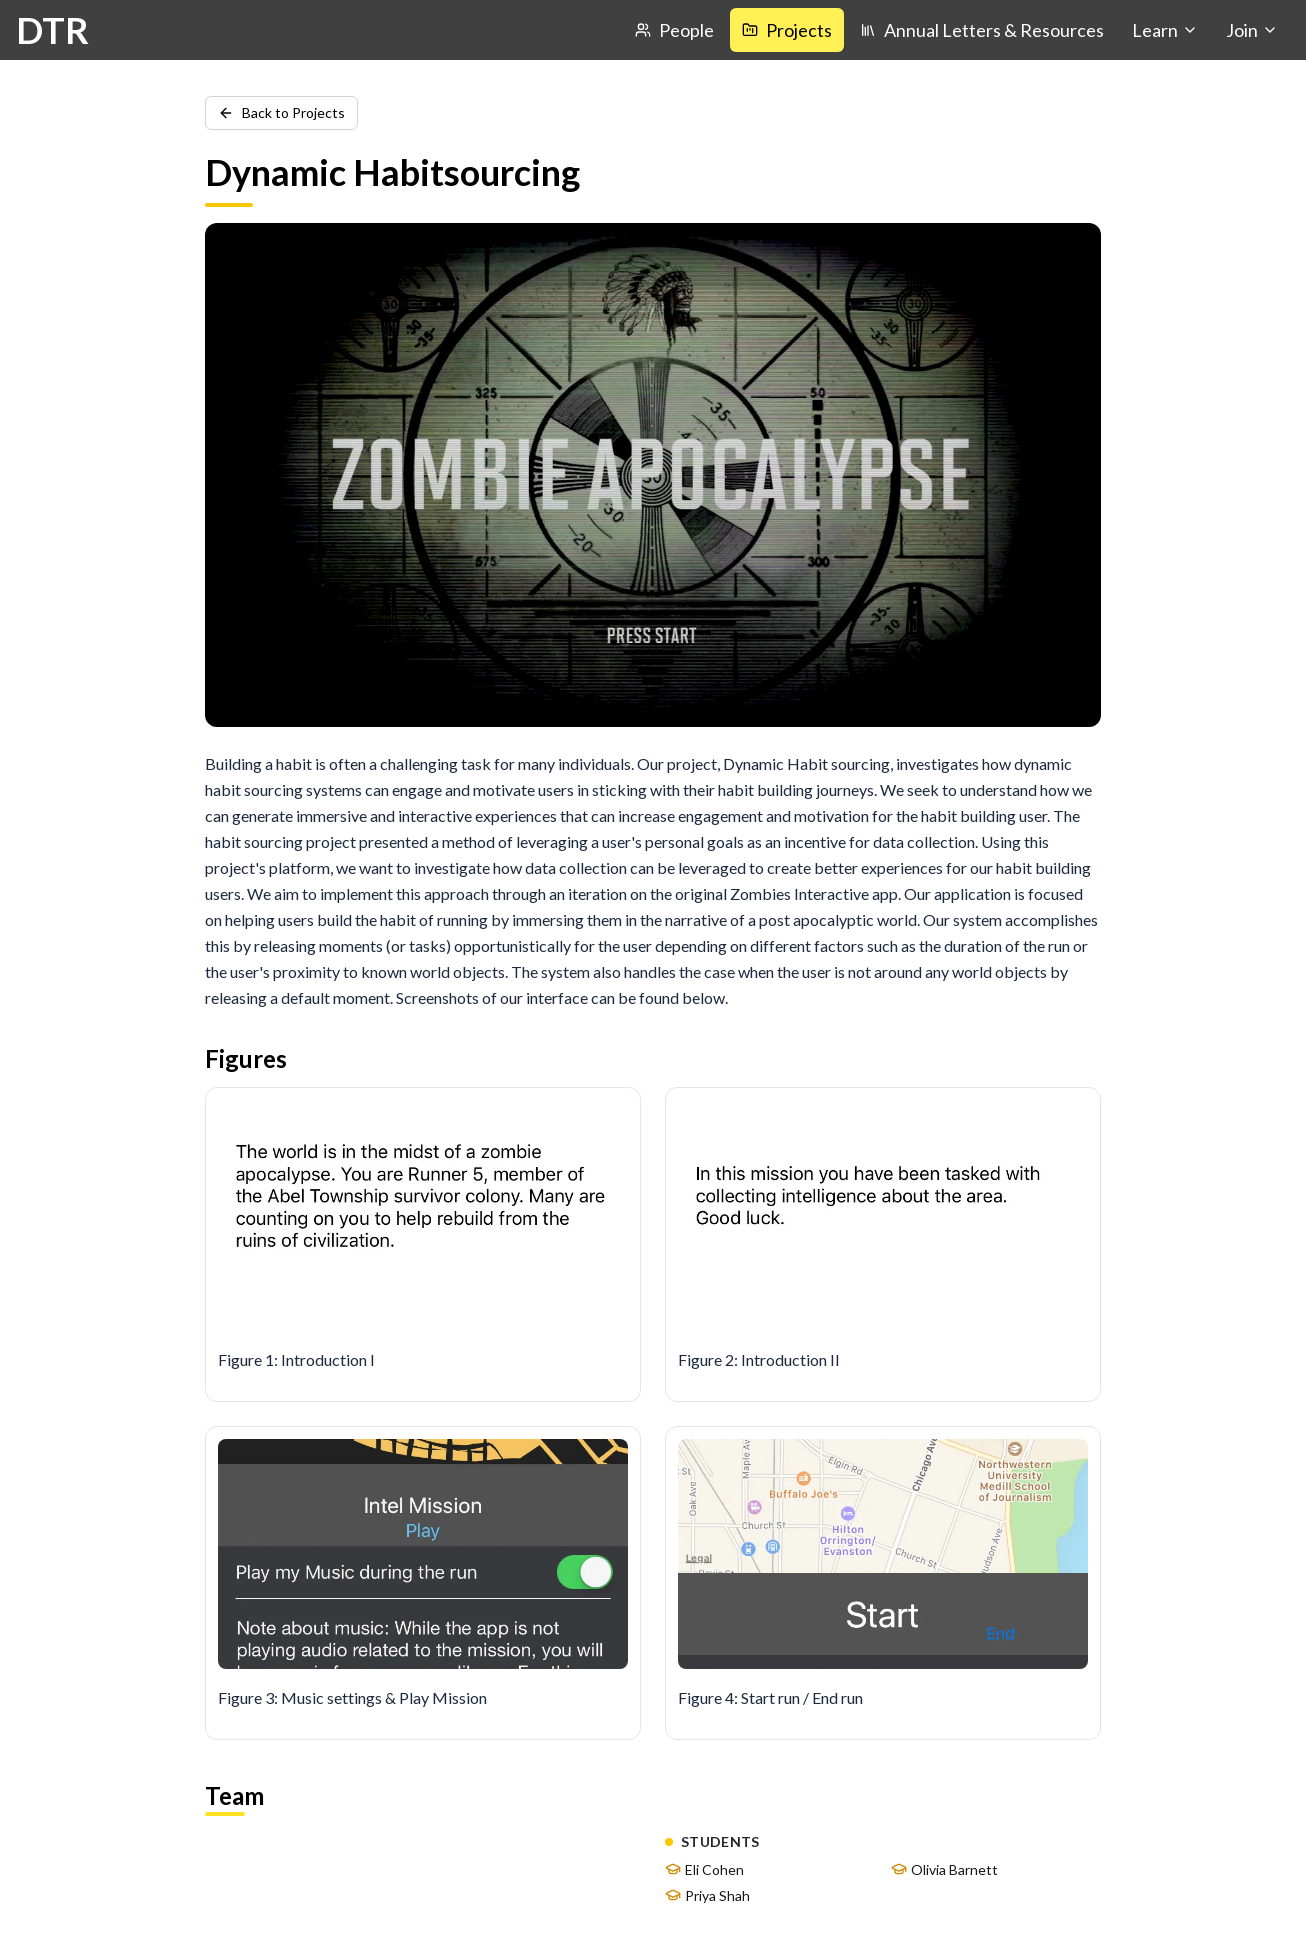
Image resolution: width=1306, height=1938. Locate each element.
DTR (52, 30)
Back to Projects (281, 112)
